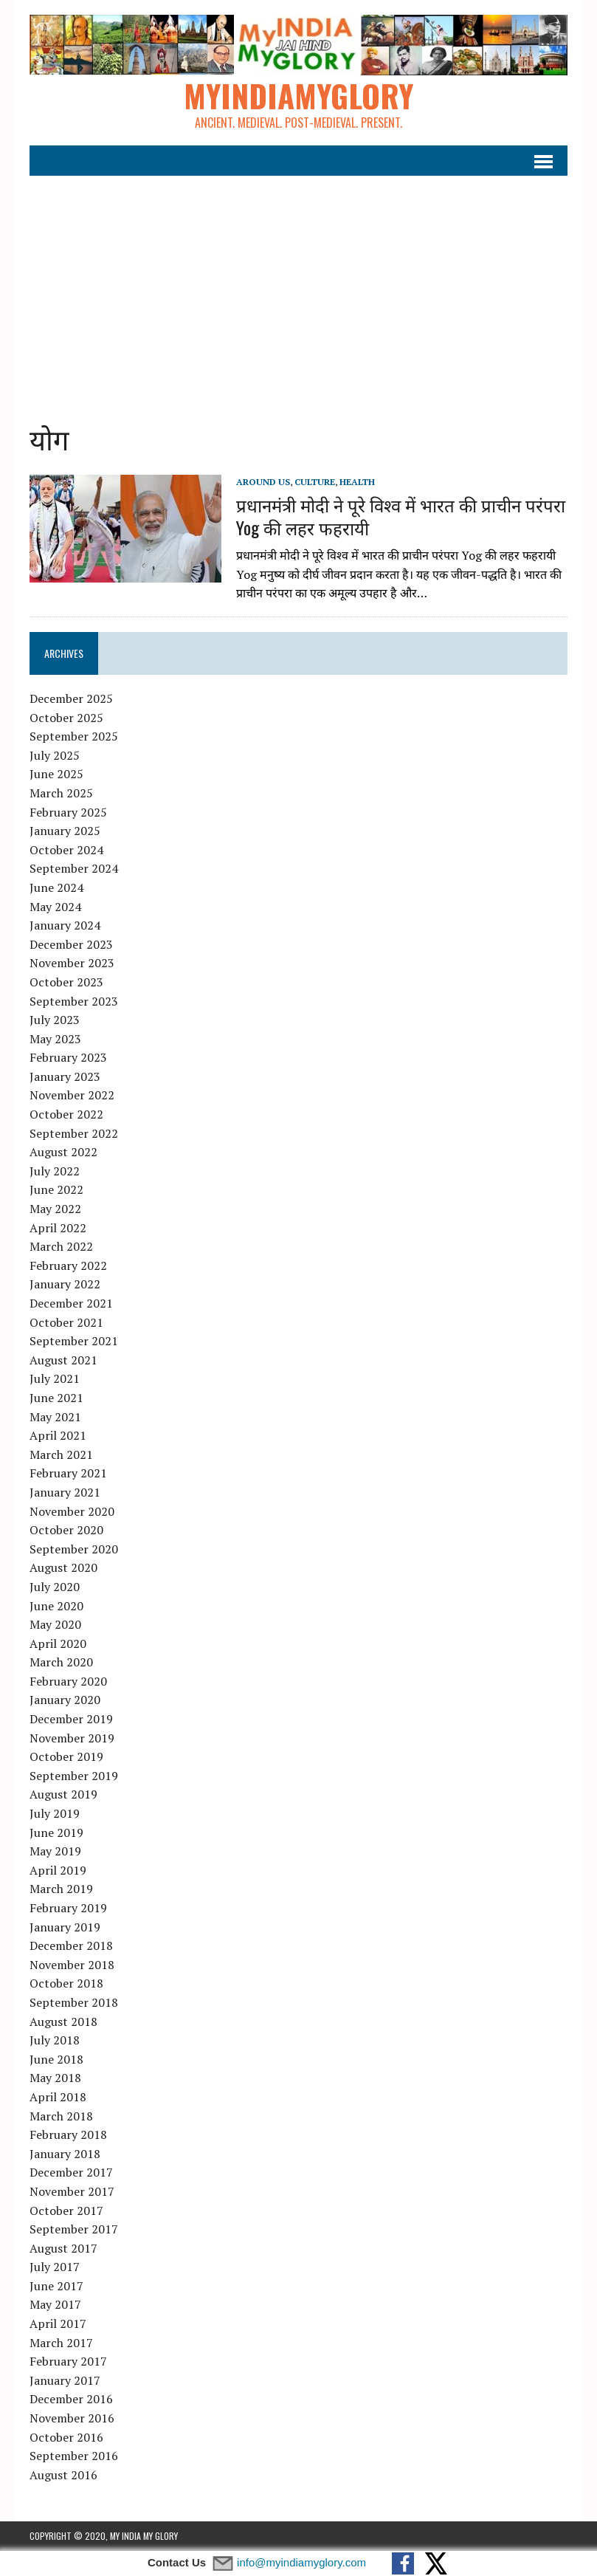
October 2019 (66, 1756)
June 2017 (56, 2286)
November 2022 (72, 1095)
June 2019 (56, 1832)
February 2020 (68, 1681)
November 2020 (72, 1511)
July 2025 (55, 755)
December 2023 (71, 944)
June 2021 (56, 1398)
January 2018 (65, 2154)
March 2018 (61, 2116)
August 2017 (63, 2248)
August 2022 (63, 1152)
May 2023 (55, 1039)
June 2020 (56, 1606)
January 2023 (65, 1076)
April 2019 (58, 1870)
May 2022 (55, 1209)
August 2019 (63, 1794)
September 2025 (74, 736)
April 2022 (58, 1228)
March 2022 (61, 1246)
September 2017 (74, 2229)
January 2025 (65, 830)
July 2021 (55, 1378)
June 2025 (56, 774)
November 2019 (72, 1738)
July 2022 (55, 1171)
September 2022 (74, 1133)
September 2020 (74, 1549)
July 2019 (55, 1813)
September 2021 (74, 1341)
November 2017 (72, 2191)
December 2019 (71, 1719)
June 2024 (56, 887)
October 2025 (66, 718)
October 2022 (66, 1114)
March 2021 (61, 1454)
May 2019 (55, 1851)
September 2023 (74, 1001)
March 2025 (61, 793)
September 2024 (74, 868)
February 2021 (68, 1473)
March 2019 (61, 1889)
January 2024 (65, 925)
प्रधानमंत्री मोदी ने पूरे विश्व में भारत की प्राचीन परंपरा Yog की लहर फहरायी (400, 515)
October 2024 (66, 850)
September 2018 (74, 2002)
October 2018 (66, 1983)
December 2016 (71, 2399)
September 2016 (74, 2456)
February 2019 (68, 1908)
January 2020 (65, 1699)
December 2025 (71, 698)
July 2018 (55, 2040)
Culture (314, 481)
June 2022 (56, 1189)
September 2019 (74, 1776)
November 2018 (72, 1965)
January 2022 (65, 1284)
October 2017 (66, 2210)
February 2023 (68, 1057)
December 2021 (71, 1303)
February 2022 (68, 1265)
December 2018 (71, 1945)
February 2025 (68, 812)
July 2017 (55, 2267)
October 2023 (66, 982)
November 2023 (72, 963)
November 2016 (72, 2418)
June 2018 (56, 2059)
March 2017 (61, 2343)
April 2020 (58, 1643)
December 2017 (71, 2172)
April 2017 (58, 2323)
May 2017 (55, 2304)
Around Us (263, 481)
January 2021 (65, 1492)
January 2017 (65, 2380)
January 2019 (65, 1927)
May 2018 (55, 2078)
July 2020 (55, 1587)
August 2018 (63, 2021)
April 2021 (58, 1435)
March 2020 (61, 1662)
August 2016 (63, 2475)
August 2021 (63, 1360)
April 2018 (58, 2097)
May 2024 (55, 907)
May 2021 (55, 1417)
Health (357, 481)
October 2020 (66, 1530)
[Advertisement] (298, 287)
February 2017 (68, 2361)
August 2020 (63, 1567)
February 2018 (68, 2134)
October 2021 (66, 1322)
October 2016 (66, 2437)
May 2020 (55, 1624)
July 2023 (55, 1019)
